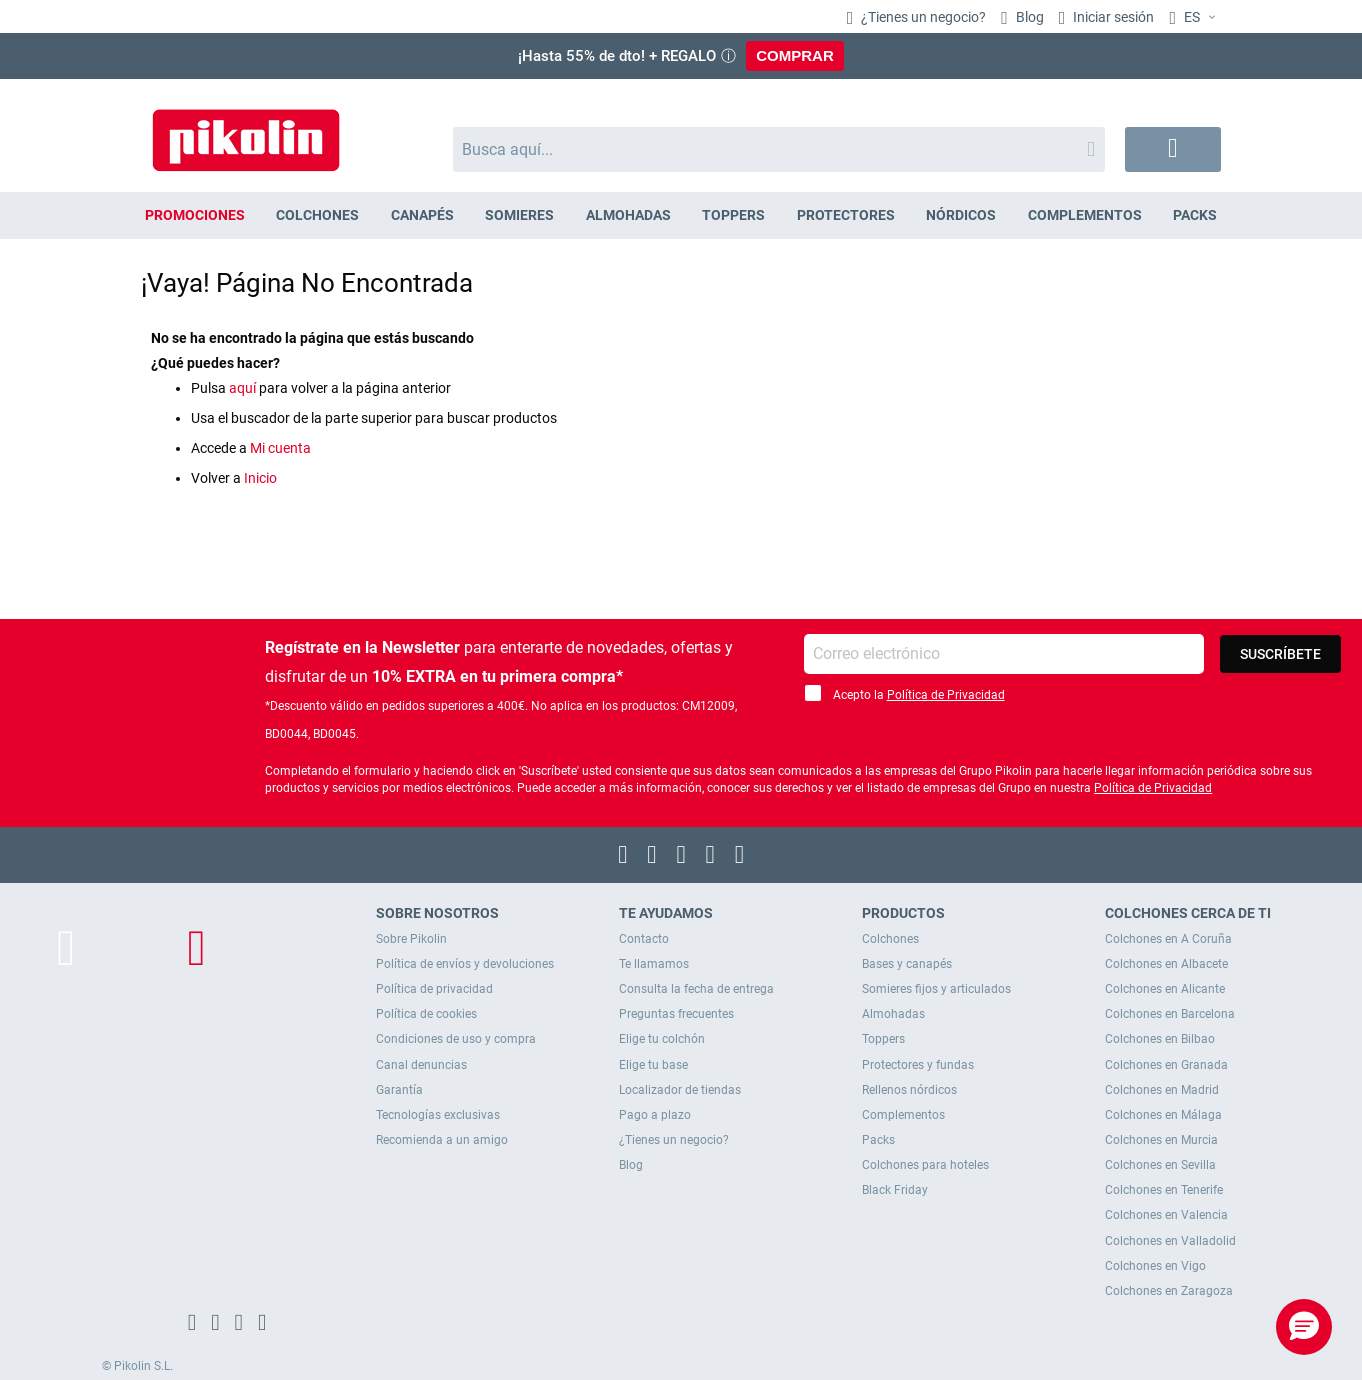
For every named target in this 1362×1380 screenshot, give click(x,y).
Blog (1028, 17)
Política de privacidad (434, 989)
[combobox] (779, 149)
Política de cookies (426, 1014)
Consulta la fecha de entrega (696, 989)
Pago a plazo (655, 1115)
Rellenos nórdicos (909, 1090)
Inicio (260, 478)
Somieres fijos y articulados (936, 989)
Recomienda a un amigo (442, 1140)
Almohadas (893, 1014)
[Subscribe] (1280, 654)
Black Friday (895, 1190)
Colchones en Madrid (1162, 1090)
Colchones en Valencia (1166, 1215)
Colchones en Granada (1166, 1065)
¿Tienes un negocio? (922, 17)
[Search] (1091, 149)
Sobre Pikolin (411, 939)
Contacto (644, 939)
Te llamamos (654, 964)
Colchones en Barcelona (1170, 1014)
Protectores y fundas (918, 1065)
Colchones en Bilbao (1160, 1039)
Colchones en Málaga (1163, 1115)
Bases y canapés (907, 964)
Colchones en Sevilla (1160, 1165)
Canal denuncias (421, 1065)
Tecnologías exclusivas (438, 1115)
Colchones (890, 939)
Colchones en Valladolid (1170, 1241)
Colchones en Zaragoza (1169, 1291)
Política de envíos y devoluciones (465, 964)
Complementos (903, 1115)
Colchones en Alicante (1165, 989)
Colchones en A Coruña (1168, 939)
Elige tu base (653, 1065)
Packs (878, 1140)
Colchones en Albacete (1166, 964)
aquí (242, 388)
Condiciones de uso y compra (456, 1039)
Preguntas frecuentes (676, 1014)
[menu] (681, 215)
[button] (1195, 18)
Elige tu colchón (662, 1039)
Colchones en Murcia (1161, 1140)
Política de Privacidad (946, 695)
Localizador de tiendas (680, 1090)
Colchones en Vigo (1155, 1266)
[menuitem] (195, 215)
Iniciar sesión (1112, 17)
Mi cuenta (280, 448)
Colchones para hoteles (925, 1165)
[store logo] (246, 130)
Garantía (399, 1090)
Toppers (883, 1039)
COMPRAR (795, 55)
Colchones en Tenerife (1164, 1190)
